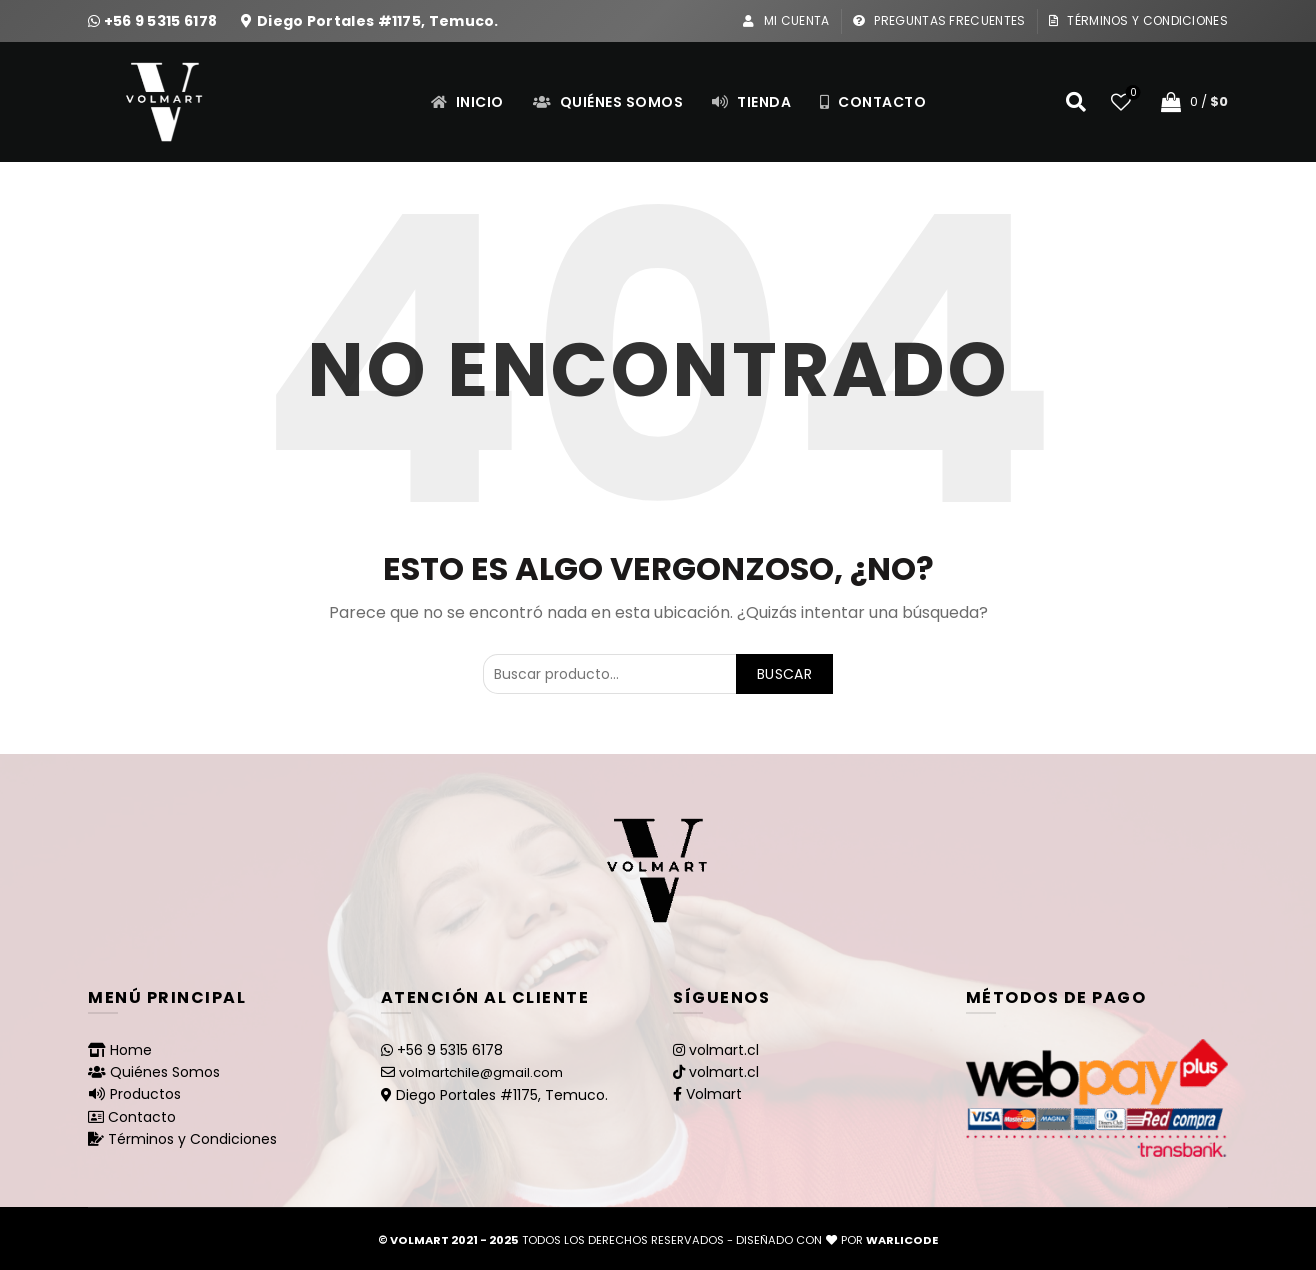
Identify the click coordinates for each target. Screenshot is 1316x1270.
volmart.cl (724, 1050)
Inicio (467, 102)
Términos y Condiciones (1138, 20)
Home (131, 1050)
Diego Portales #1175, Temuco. (378, 21)
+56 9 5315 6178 (162, 21)
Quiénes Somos (608, 102)
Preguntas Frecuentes (939, 20)
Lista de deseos (1131, 93)
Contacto (872, 102)
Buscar (784, 674)
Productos (145, 1094)
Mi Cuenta (785, 20)
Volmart (714, 1094)
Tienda (751, 102)
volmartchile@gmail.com (481, 1072)
